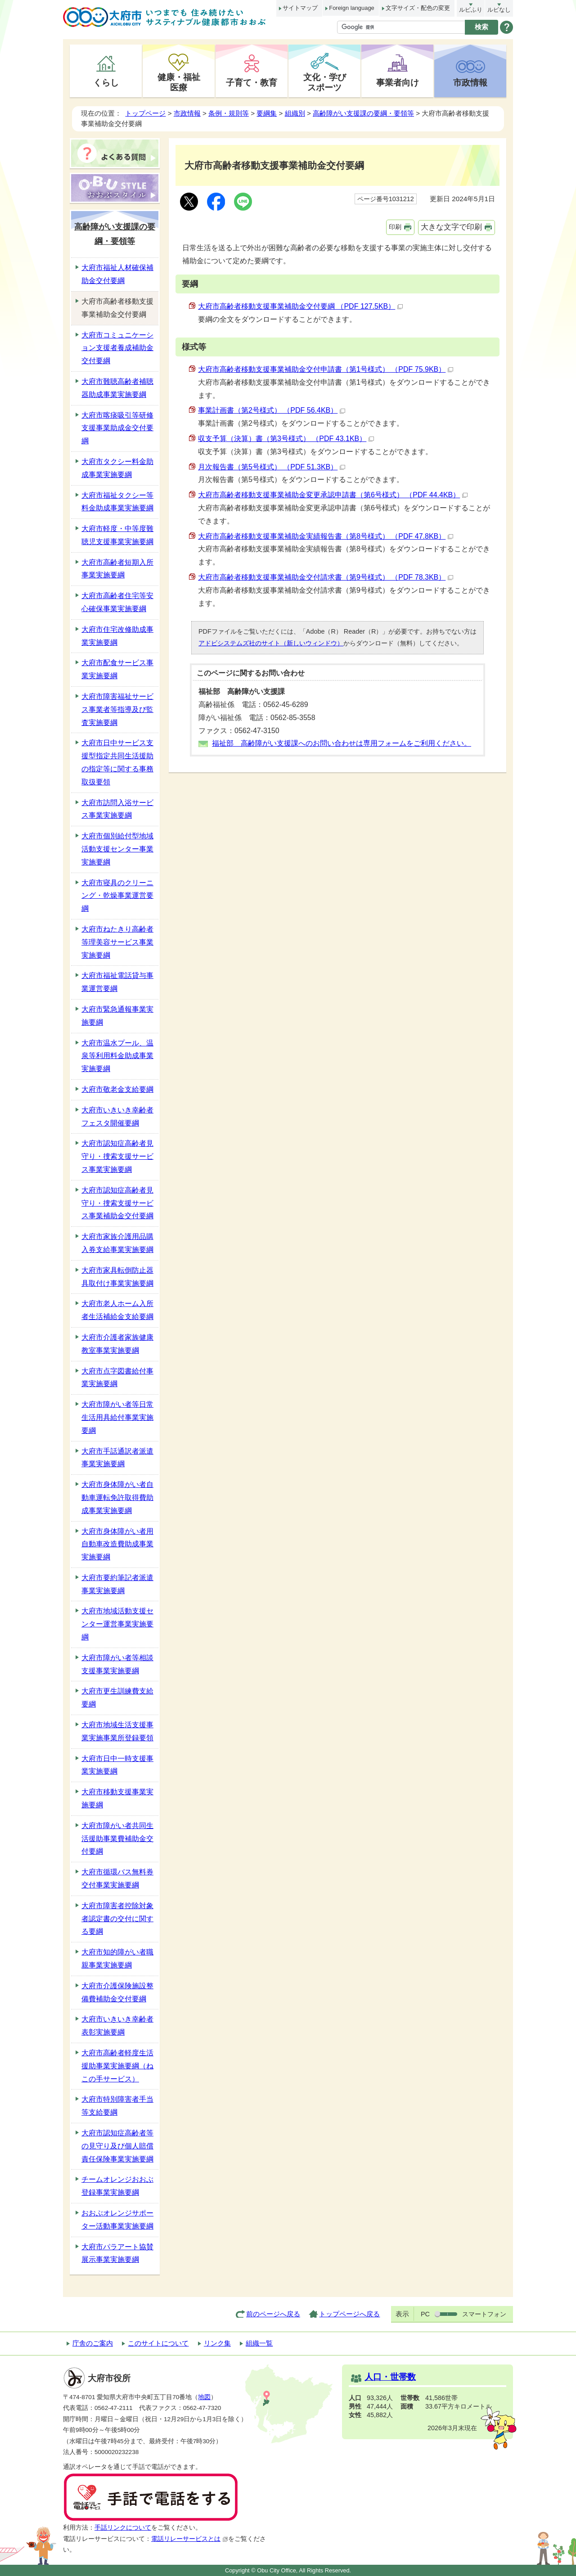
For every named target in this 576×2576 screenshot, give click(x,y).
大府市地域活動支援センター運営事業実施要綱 (117, 1624)
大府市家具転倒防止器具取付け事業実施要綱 (117, 1276)
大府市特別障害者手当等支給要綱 (117, 2105)
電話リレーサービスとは (189, 2538)
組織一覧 (259, 2343)
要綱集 (266, 113)
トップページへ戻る (349, 2314)
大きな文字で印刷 (451, 227)
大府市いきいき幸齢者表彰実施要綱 (117, 2025)
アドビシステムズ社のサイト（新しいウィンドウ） (270, 643)
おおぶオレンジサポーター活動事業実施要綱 (117, 2219)
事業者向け (397, 82)
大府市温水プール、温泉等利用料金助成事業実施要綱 (117, 1056)
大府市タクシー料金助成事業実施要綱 (117, 468)
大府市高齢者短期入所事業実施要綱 (117, 568)
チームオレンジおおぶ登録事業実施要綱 (117, 2185)
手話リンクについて (122, 2527)
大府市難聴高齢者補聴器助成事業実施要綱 (117, 388)
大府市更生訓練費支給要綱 (117, 1697)
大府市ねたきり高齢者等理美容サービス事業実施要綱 (117, 942)
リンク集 (217, 2343)
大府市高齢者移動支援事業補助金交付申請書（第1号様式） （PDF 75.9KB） (325, 369)
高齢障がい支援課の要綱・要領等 (363, 113)
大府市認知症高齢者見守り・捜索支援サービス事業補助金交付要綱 (117, 1203)
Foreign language (351, 8)
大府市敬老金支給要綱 (117, 1089)
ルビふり (470, 9)
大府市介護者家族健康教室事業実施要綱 (117, 1343)
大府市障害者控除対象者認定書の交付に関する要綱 (117, 1919)
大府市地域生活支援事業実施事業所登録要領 (117, 1731)
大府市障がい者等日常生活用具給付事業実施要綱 (117, 1417)
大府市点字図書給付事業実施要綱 (117, 1377)
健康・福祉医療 (179, 82)
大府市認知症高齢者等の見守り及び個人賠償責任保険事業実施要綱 (117, 2146)
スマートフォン (484, 2314)
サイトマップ (300, 8)
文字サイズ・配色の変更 (418, 8)
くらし (106, 82)
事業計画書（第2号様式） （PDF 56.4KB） (271, 410)
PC (425, 2314)
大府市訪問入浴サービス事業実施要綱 (117, 809)
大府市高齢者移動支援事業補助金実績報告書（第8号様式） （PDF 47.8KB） (325, 536)
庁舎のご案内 (92, 2343)
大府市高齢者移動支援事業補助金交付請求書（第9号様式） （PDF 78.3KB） (325, 577)
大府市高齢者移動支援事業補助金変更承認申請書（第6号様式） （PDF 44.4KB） (333, 495)
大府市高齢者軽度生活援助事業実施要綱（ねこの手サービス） (117, 2066)
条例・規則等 (228, 113)
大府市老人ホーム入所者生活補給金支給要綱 (117, 1310)
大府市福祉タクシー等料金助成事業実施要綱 (117, 501)
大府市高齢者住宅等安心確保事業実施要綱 (117, 602)
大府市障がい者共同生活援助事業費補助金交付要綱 (117, 1838)
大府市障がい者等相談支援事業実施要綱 (117, 1664)
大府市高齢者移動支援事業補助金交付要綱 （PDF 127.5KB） (300, 306)
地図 (204, 2397)
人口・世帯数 (390, 2377)
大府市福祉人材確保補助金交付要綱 (117, 274)
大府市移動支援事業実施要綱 (117, 1798)
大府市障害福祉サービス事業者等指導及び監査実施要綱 (117, 709)
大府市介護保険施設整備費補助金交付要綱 (117, 1992)
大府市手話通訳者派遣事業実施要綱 (117, 1457)
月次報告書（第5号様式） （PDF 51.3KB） (271, 467)
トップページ (145, 113)
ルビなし (499, 9)
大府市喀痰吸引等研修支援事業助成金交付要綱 (117, 428)
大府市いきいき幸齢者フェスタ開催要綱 (117, 1116)
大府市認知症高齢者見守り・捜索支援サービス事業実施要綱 (117, 1156)
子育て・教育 (251, 82)
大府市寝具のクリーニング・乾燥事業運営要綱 (117, 896)
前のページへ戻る (273, 2314)
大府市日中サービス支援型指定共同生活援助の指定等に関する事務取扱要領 (117, 762)
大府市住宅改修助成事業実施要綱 (117, 636)
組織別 (295, 113)
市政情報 (470, 82)
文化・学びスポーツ (324, 82)
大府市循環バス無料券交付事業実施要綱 (117, 1878)
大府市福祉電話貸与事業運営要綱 (117, 982)
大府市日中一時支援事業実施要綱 (117, 1765)
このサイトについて (158, 2343)
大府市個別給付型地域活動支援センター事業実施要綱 (117, 849)
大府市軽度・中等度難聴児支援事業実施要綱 (117, 535)
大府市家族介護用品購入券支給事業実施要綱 (117, 1243)
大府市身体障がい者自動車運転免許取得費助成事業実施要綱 (117, 1497)
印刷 (395, 226)
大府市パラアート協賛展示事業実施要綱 (117, 2253)
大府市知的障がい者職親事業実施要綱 (117, 1958)
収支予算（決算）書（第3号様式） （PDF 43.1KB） (286, 438)
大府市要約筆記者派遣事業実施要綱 (117, 1584)
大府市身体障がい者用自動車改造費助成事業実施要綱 (117, 1544)
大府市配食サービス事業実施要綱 (117, 669)
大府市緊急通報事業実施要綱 (117, 1015)
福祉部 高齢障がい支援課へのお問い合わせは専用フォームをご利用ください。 (341, 743)
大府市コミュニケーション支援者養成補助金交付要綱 (117, 348)
